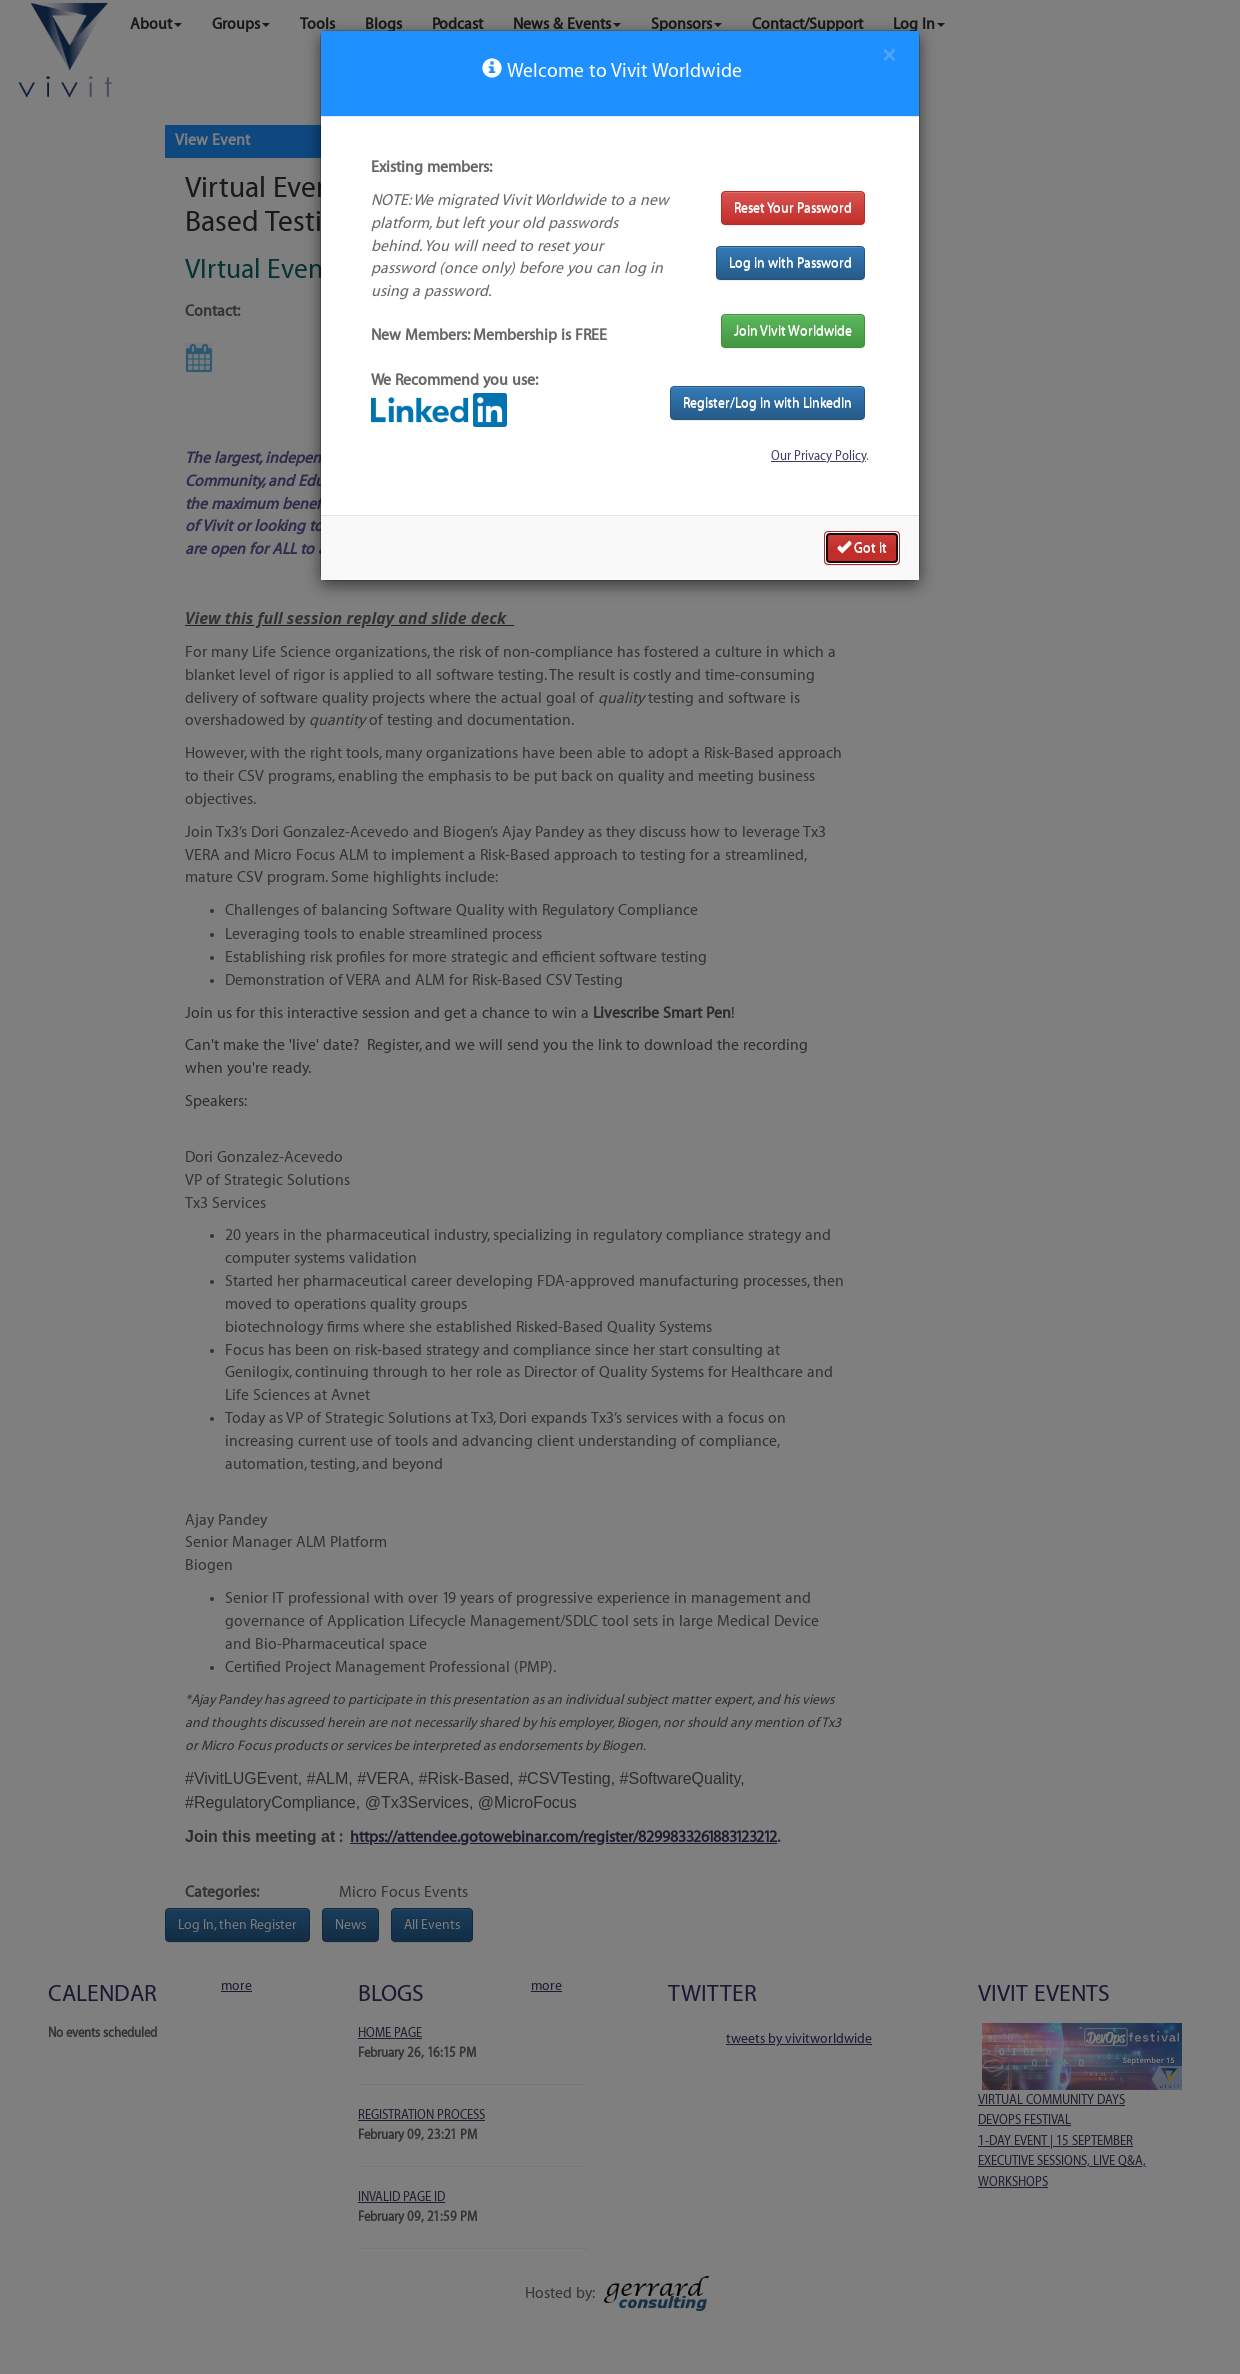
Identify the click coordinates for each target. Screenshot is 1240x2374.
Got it (862, 547)
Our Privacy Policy (818, 456)
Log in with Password (790, 262)
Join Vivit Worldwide (793, 330)
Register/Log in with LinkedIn (767, 402)
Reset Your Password (793, 207)
